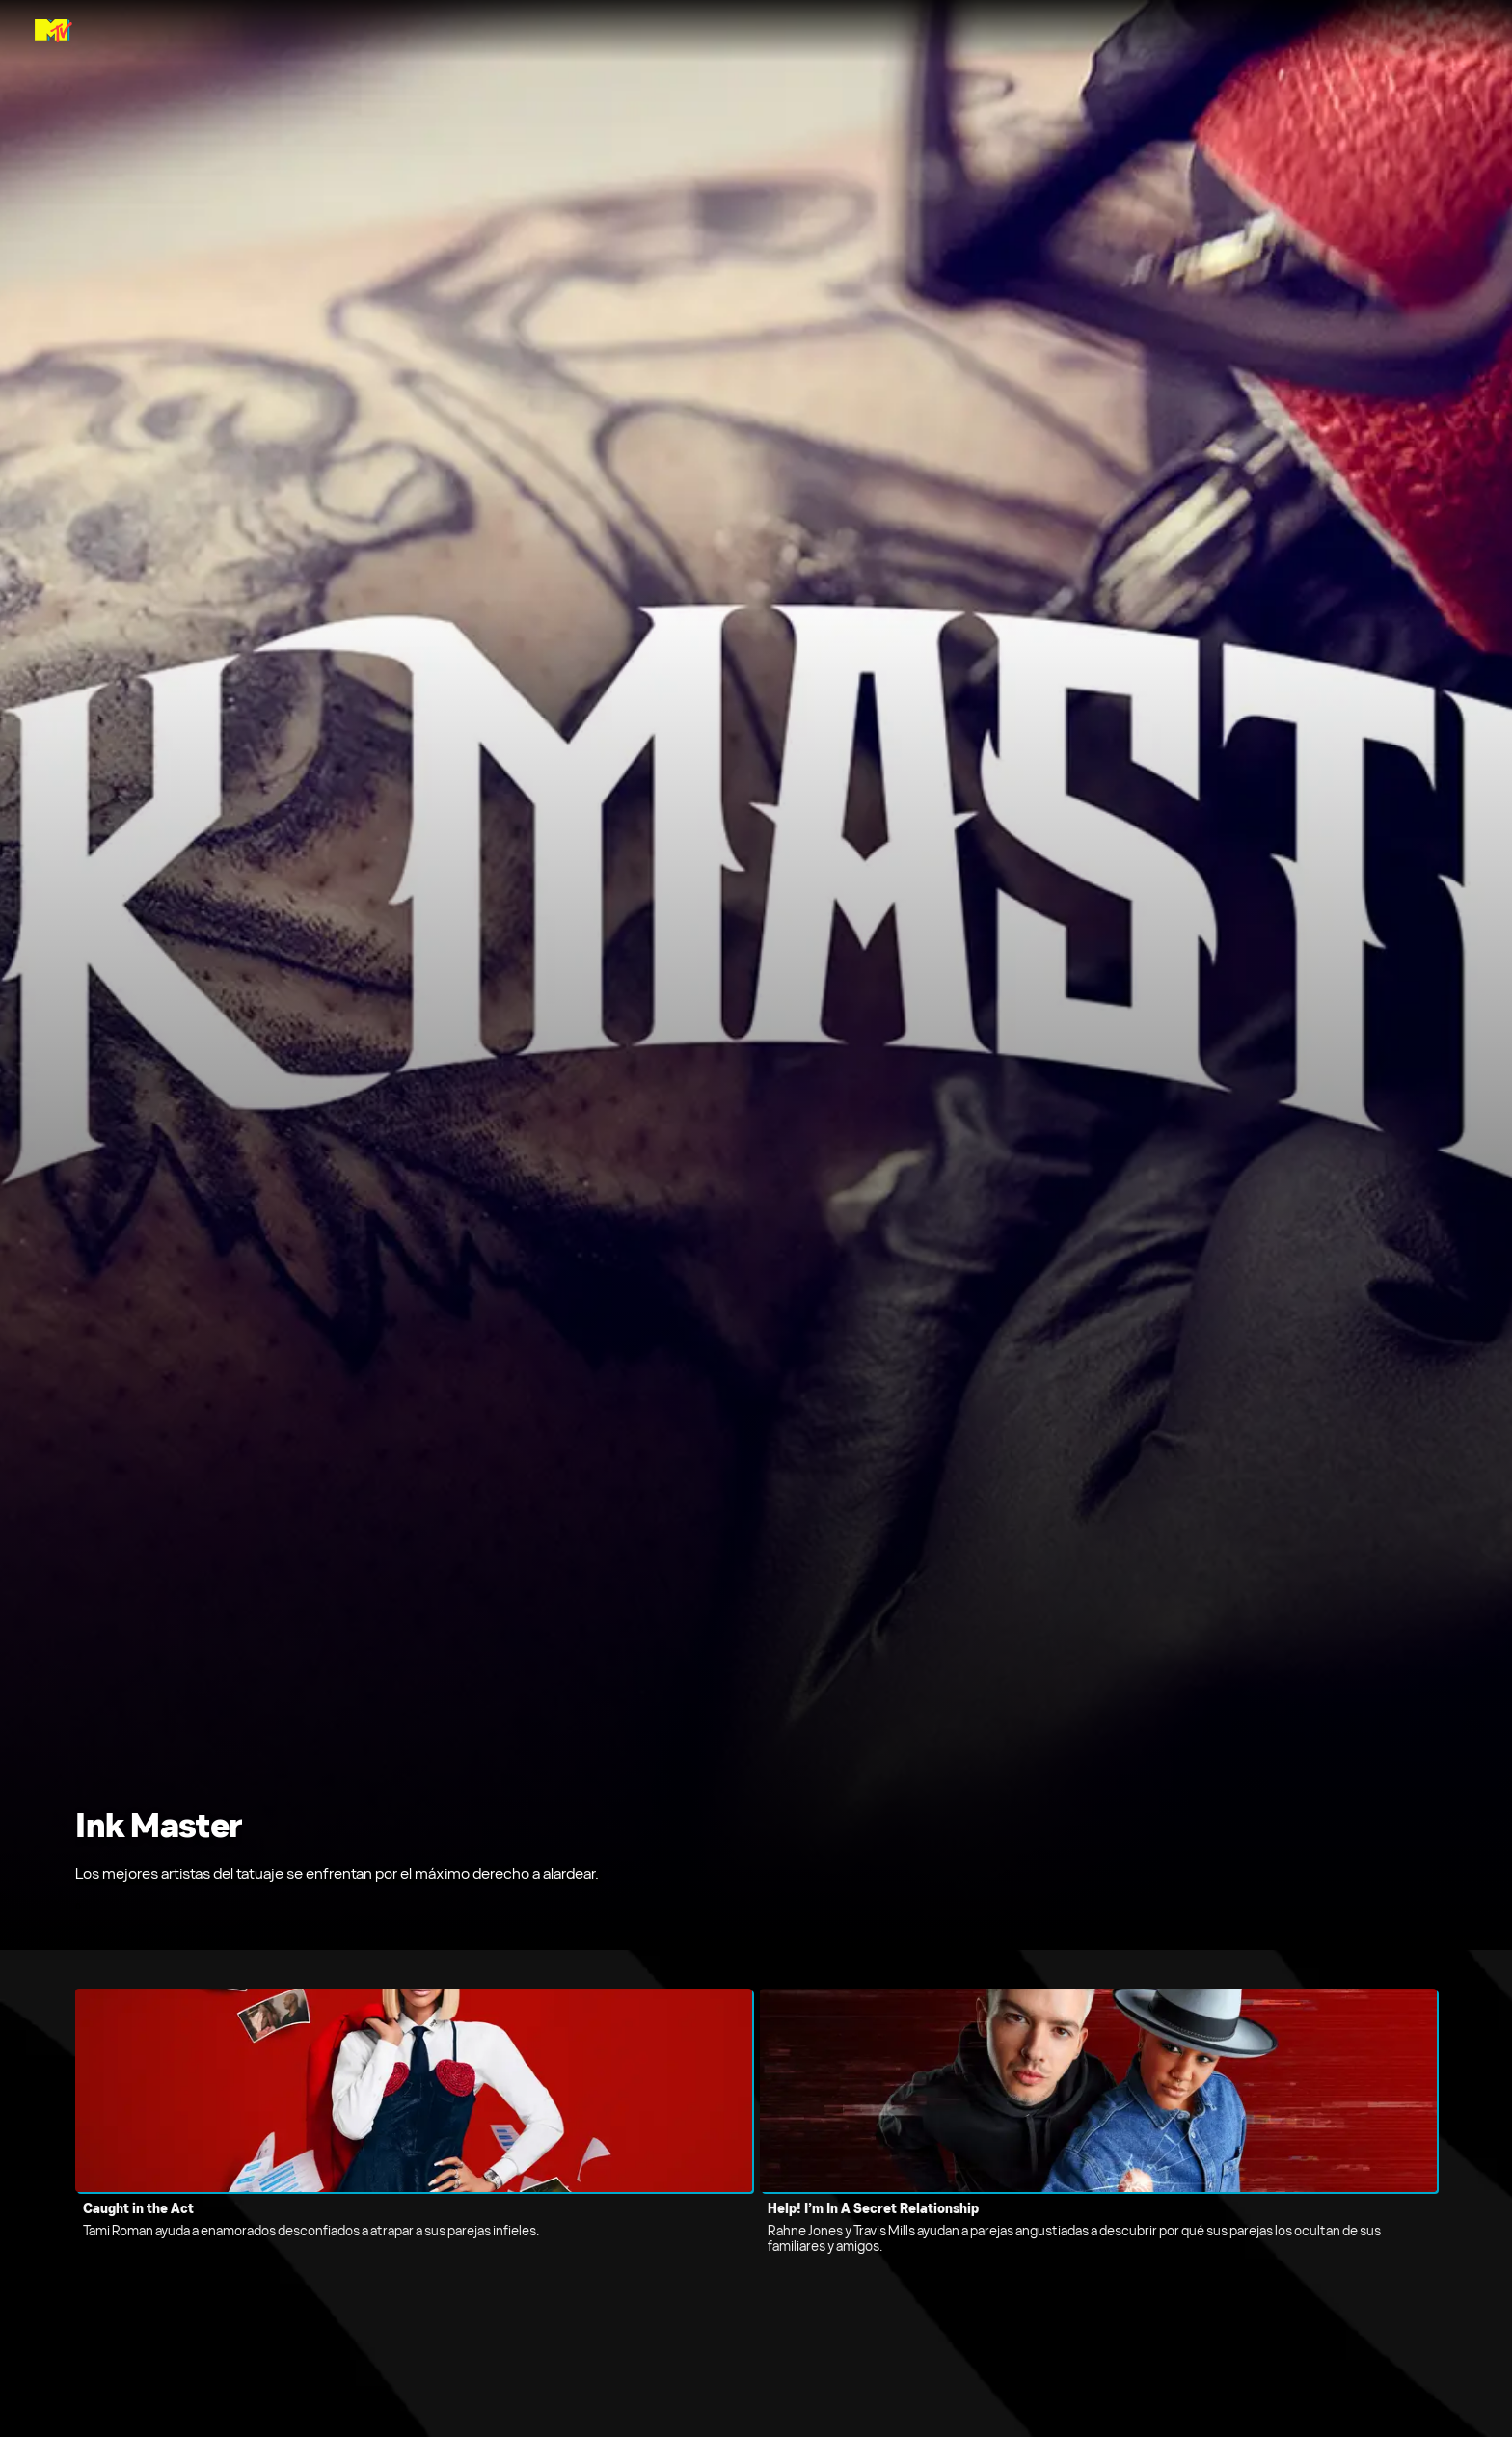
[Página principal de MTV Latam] (53, 30)
